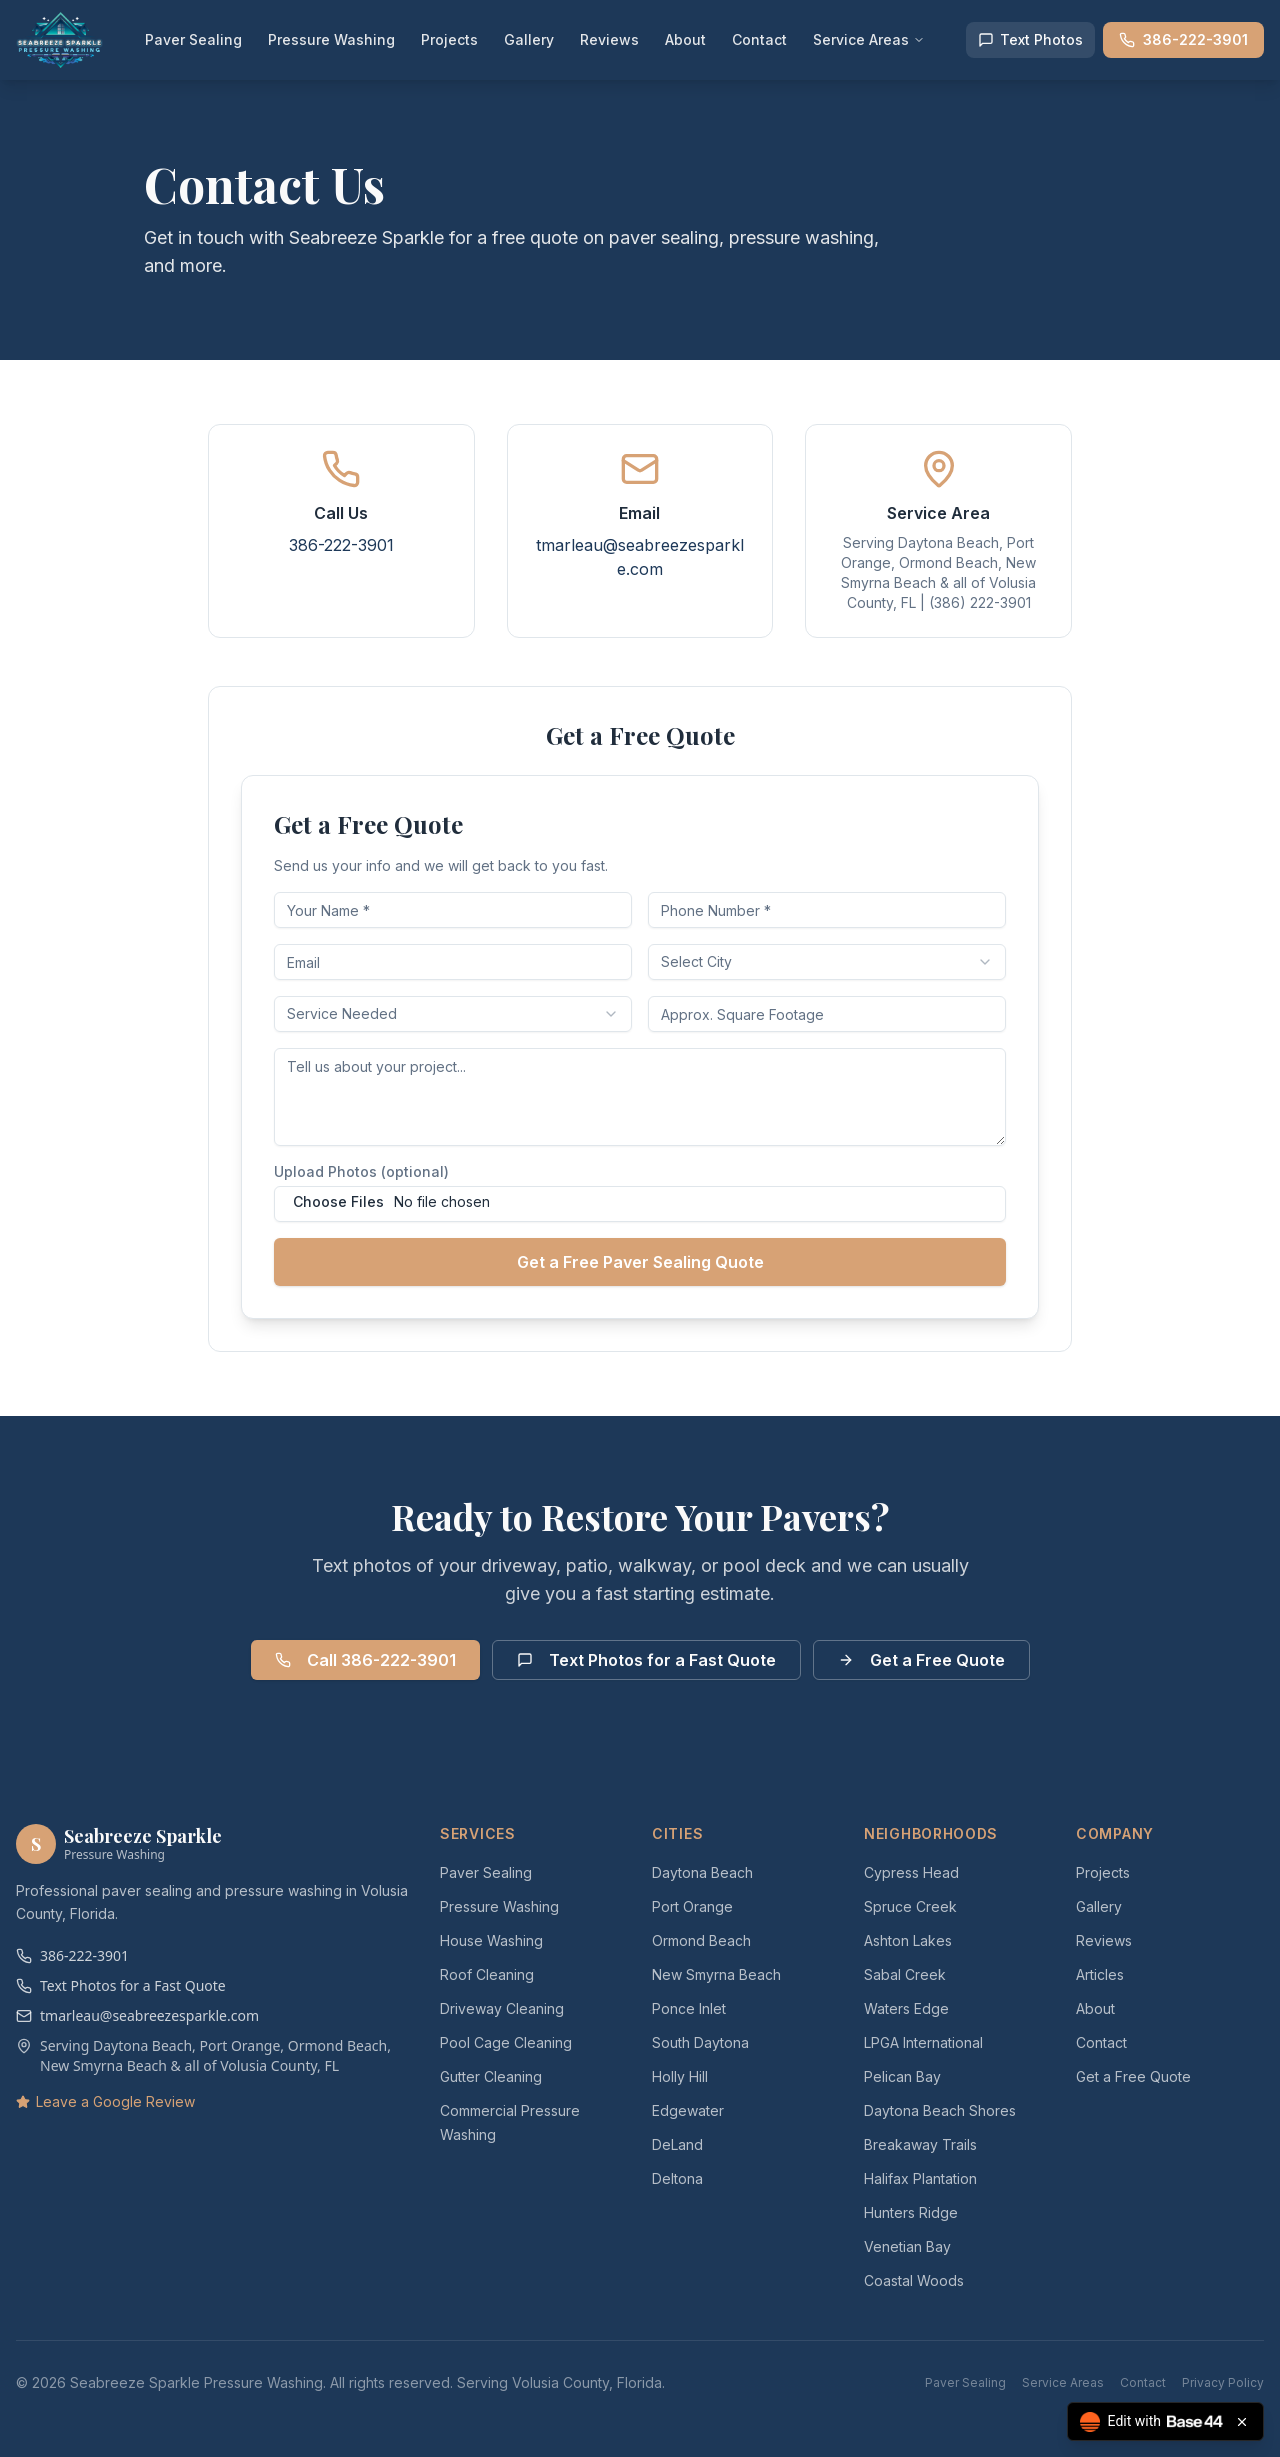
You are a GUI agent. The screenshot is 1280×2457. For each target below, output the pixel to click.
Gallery (529, 39)
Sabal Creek (905, 1974)
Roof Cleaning (487, 1974)
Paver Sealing (193, 39)
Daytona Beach (702, 1872)
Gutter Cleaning (491, 2076)
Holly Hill (680, 2076)
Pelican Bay (902, 2076)
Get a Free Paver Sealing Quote (640, 1262)
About (685, 39)
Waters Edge (906, 2008)
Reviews (609, 39)
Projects (449, 39)
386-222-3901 (1183, 39)
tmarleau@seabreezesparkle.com (137, 2015)
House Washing (491, 1940)
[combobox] (827, 962)
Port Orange (692, 1906)
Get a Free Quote (921, 1660)
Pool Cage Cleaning (506, 2042)
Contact (759, 39)
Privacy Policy (1223, 2382)
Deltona (677, 2178)
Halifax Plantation (920, 2178)
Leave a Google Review (105, 2101)
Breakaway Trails (920, 2144)
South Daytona (700, 2042)
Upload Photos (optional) (361, 1171)
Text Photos (1030, 39)
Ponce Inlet (689, 2008)
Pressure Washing (331, 39)
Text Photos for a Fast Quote (646, 1660)
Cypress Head (911, 1872)
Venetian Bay (907, 2246)
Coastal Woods (914, 2280)
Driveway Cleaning (502, 2008)
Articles (1100, 1974)
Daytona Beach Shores (940, 2110)
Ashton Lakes (908, 1940)
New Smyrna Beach (716, 1974)
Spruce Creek (910, 1906)
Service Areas (869, 39)
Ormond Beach (701, 1940)
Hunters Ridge (911, 2212)
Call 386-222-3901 (365, 1660)
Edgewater (688, 2110)
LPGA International (923, 2042)
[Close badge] (1242, 2422)
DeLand (677, 2144)
